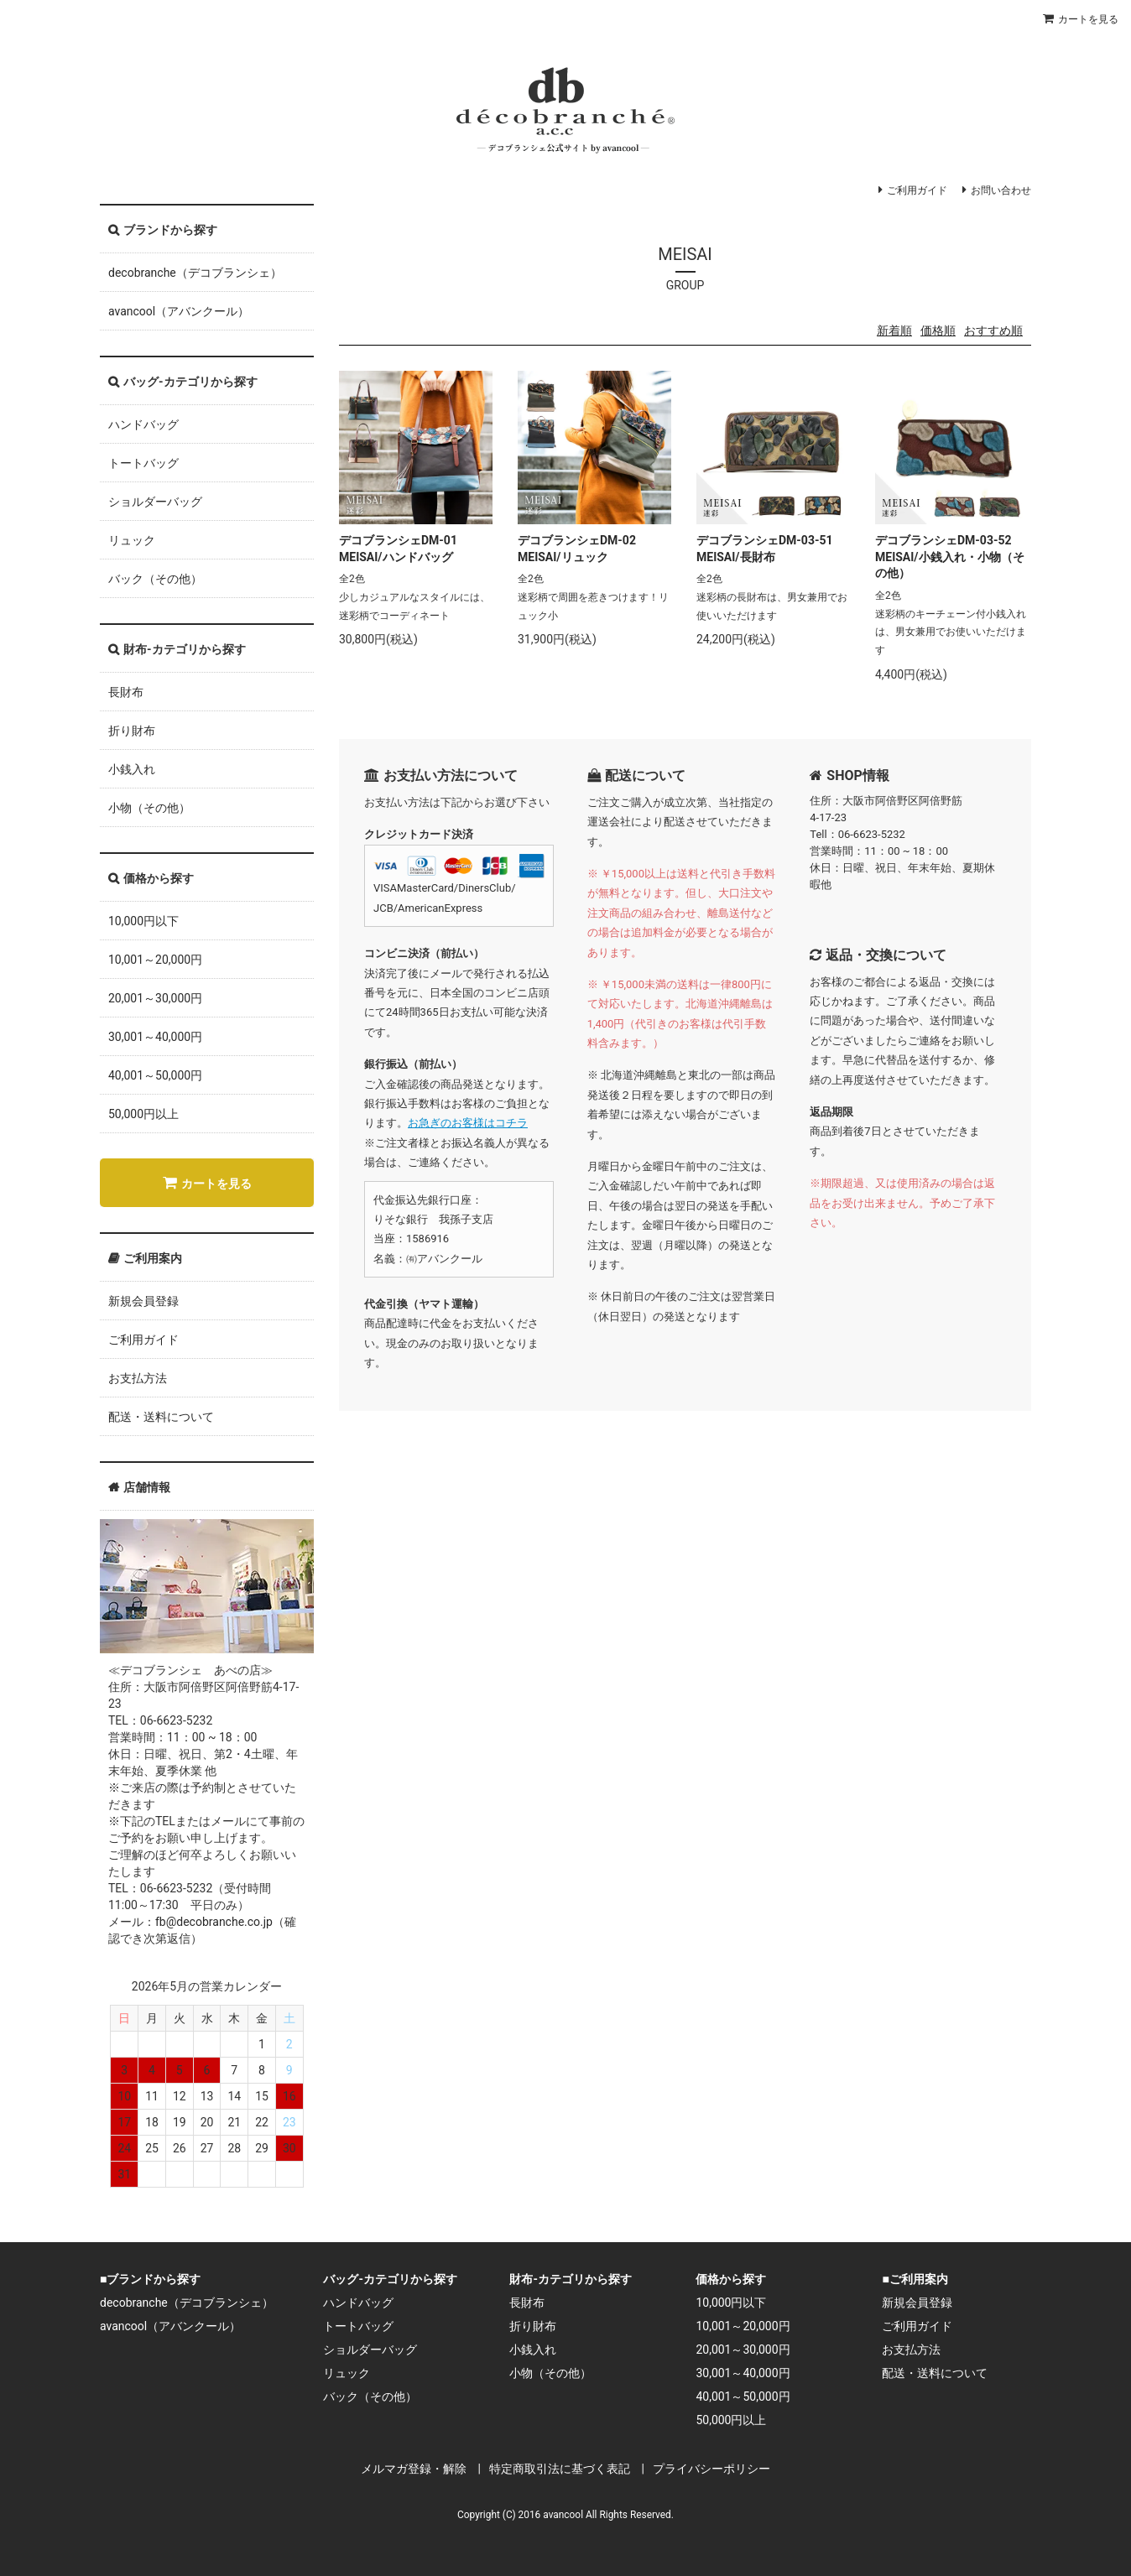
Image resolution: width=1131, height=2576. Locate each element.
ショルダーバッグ (155, 501)
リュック (131, 540)
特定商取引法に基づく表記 (559, 2468)
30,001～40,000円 (155, 1036)
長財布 (125, 692)
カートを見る (1088, 19)
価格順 (938, 330)
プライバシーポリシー (711, 2468)
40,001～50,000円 (155, 1075)
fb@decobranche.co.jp (214, 1921)
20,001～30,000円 (155, 998)
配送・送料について (161, 1416)
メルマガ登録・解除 (413, 2468)
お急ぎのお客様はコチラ (468, 1122)
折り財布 (131, 730)
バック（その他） (155, 578)
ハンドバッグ (143, 424)
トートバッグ (143, 463)
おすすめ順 (993, 330)
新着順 (894, 330)
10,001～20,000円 (155, 959)
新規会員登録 (143, 1301)
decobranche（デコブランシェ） (195, 272)
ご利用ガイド (917, 190)
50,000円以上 (143, 1114)
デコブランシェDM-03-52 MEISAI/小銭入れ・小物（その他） (949, 556)
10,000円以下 (143, 921)
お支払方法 (137, 1378)
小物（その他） (149, 807)
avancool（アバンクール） (178, 311)
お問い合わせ (1001, 190)
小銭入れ (131, 769)
